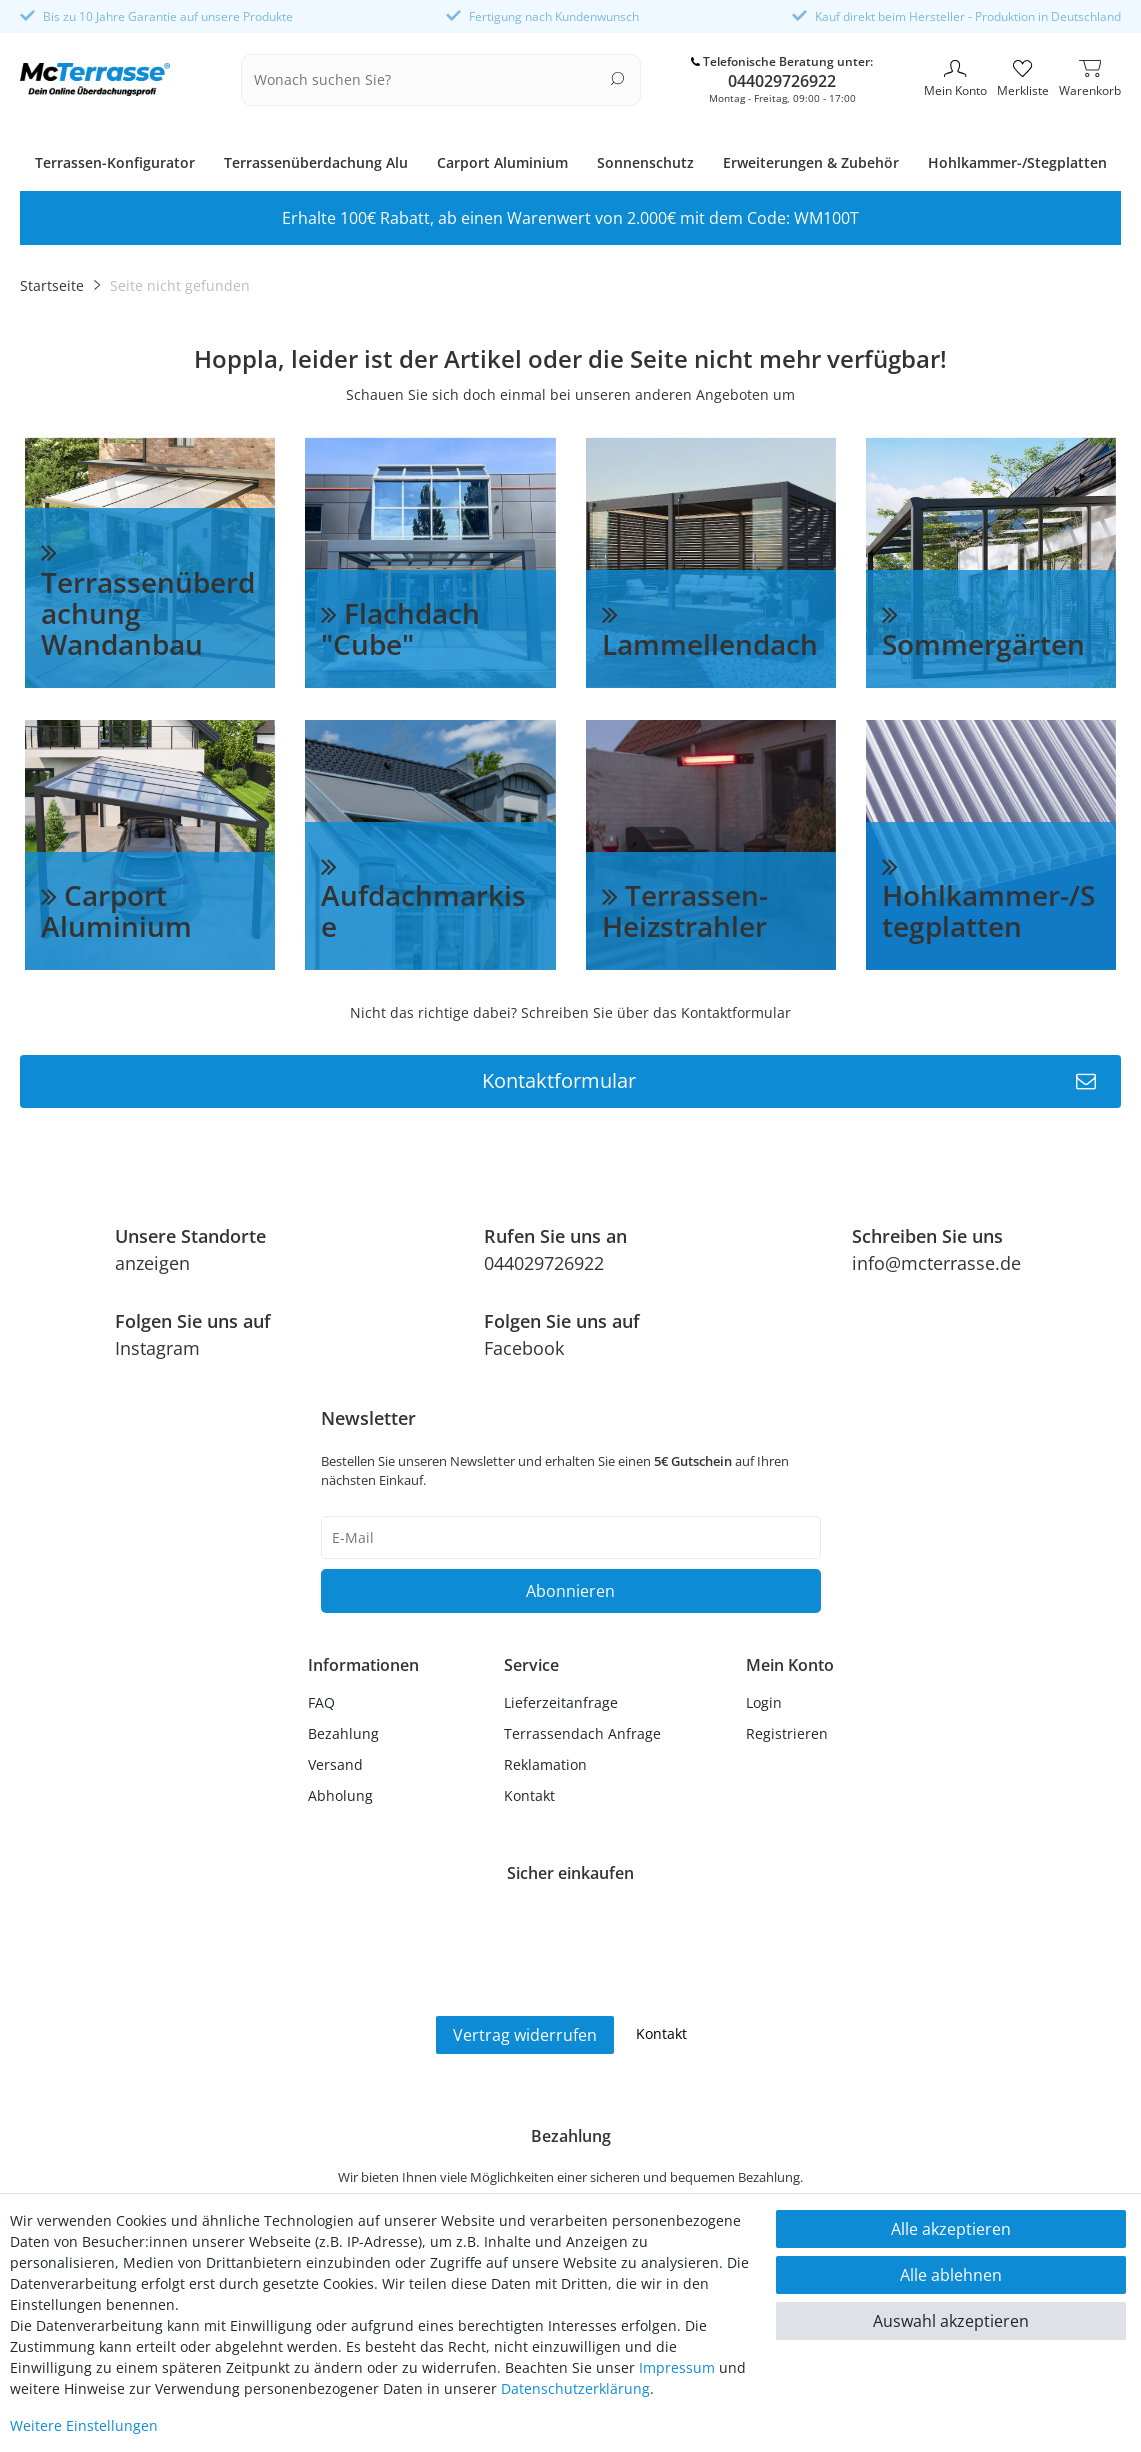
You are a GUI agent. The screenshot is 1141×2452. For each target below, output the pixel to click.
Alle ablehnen (951, 2275)
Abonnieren (570, 1591)
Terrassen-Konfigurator (115, 162)
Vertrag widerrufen (525, 2035)
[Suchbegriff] (428, 80)
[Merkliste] (1023, 80)
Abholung (340, 1795)
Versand (335, 1764)
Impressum (677, 2367)
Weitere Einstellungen (84, 2425)
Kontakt (529, 1795)
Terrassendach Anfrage (582, 1733)
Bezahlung (343, 1733)
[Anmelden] (790, 1702)
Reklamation (545, 1764)
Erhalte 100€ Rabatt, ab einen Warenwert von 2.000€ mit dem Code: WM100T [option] (570, 218)
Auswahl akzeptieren (951, 2321)
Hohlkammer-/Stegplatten (1017, 162)
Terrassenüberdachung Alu (316, 162)
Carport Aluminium (502, 162)
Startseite (52, 285)
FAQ (321, 1702)
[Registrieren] (790, 1733)
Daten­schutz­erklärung (575, 2388)
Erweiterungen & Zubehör (811, 162)
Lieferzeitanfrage (561, 1702)
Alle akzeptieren (951, 2229)
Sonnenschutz (645, 162)
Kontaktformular (789, 1081)
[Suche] (617, 78)
